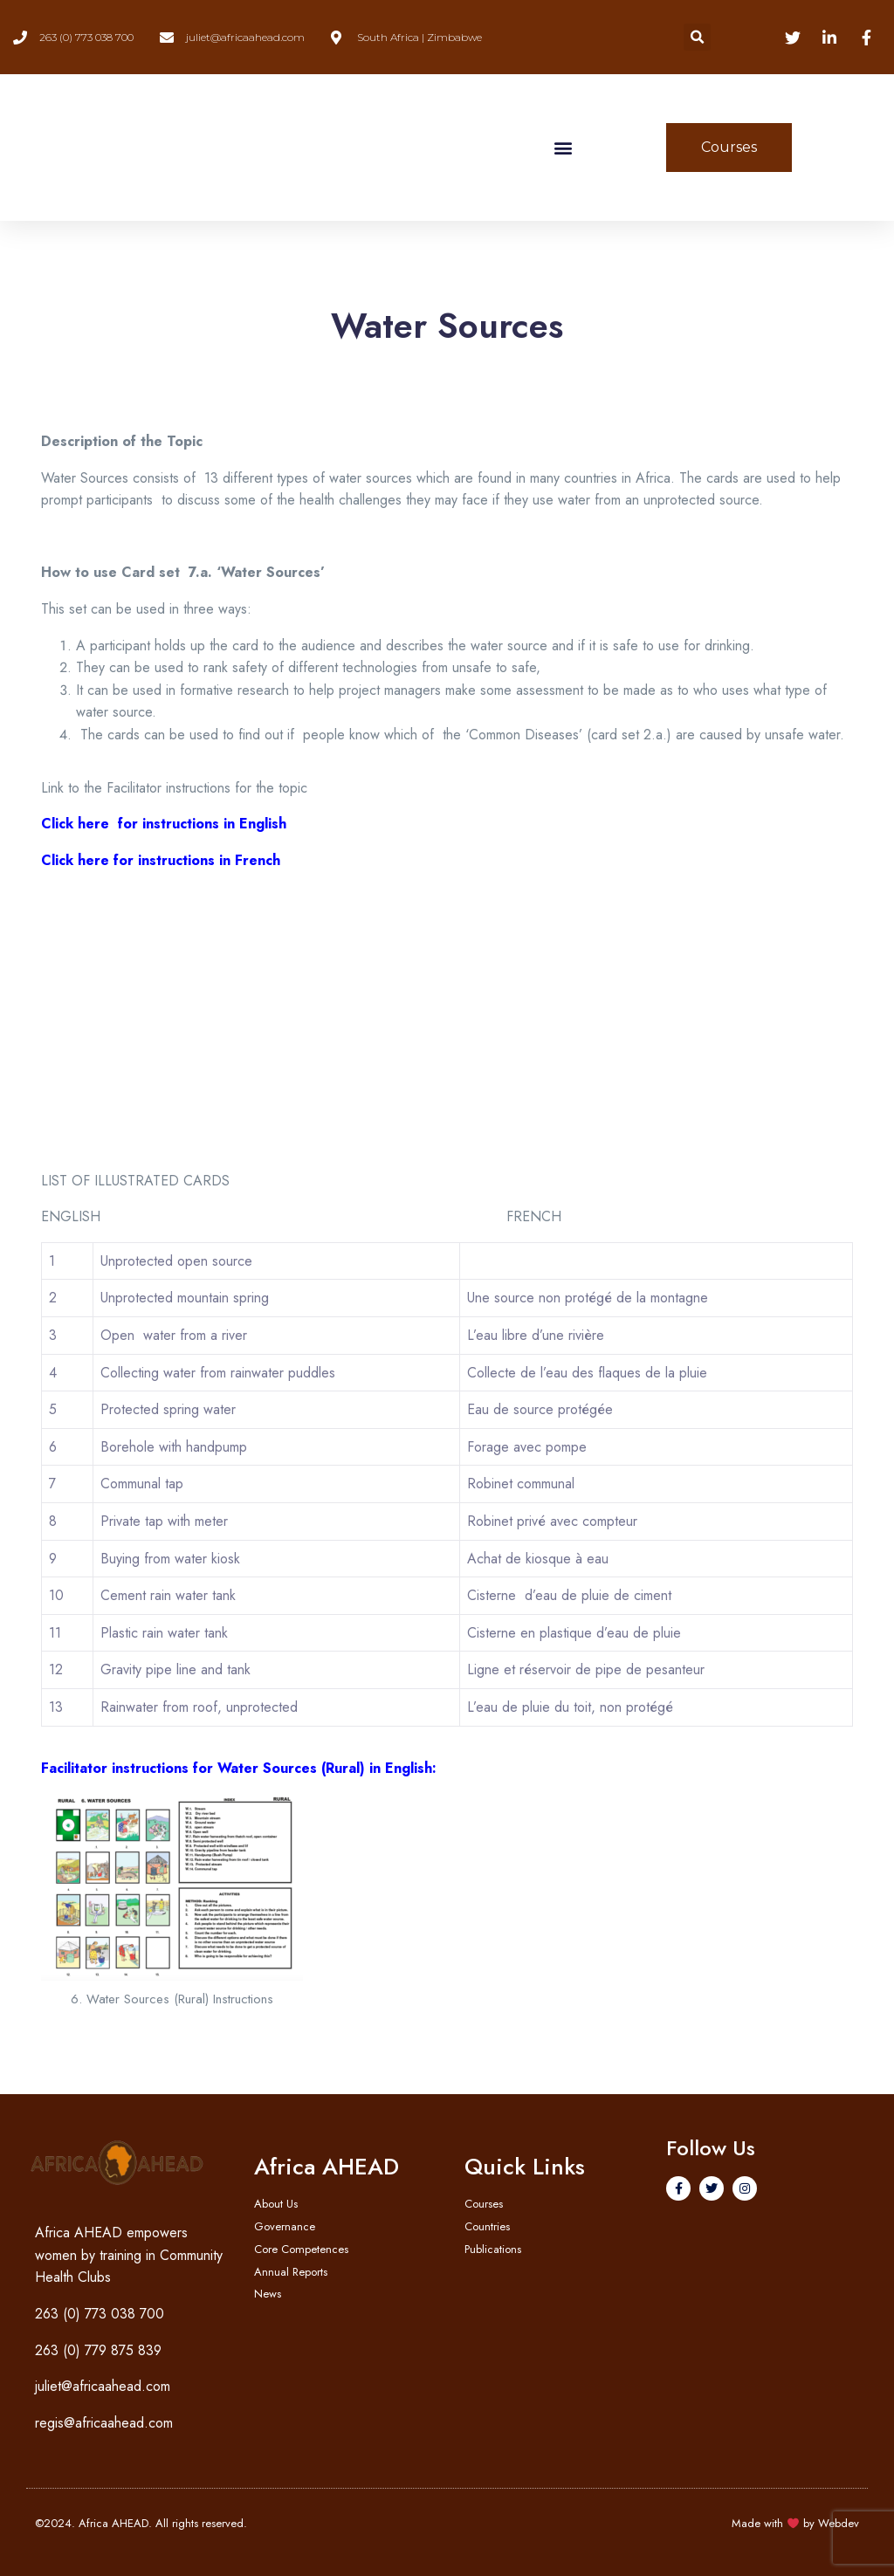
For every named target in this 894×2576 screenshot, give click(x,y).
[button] (697, 37)
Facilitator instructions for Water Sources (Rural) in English (236, 1768)
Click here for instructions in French (160, 860)
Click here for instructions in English (163, 824)
